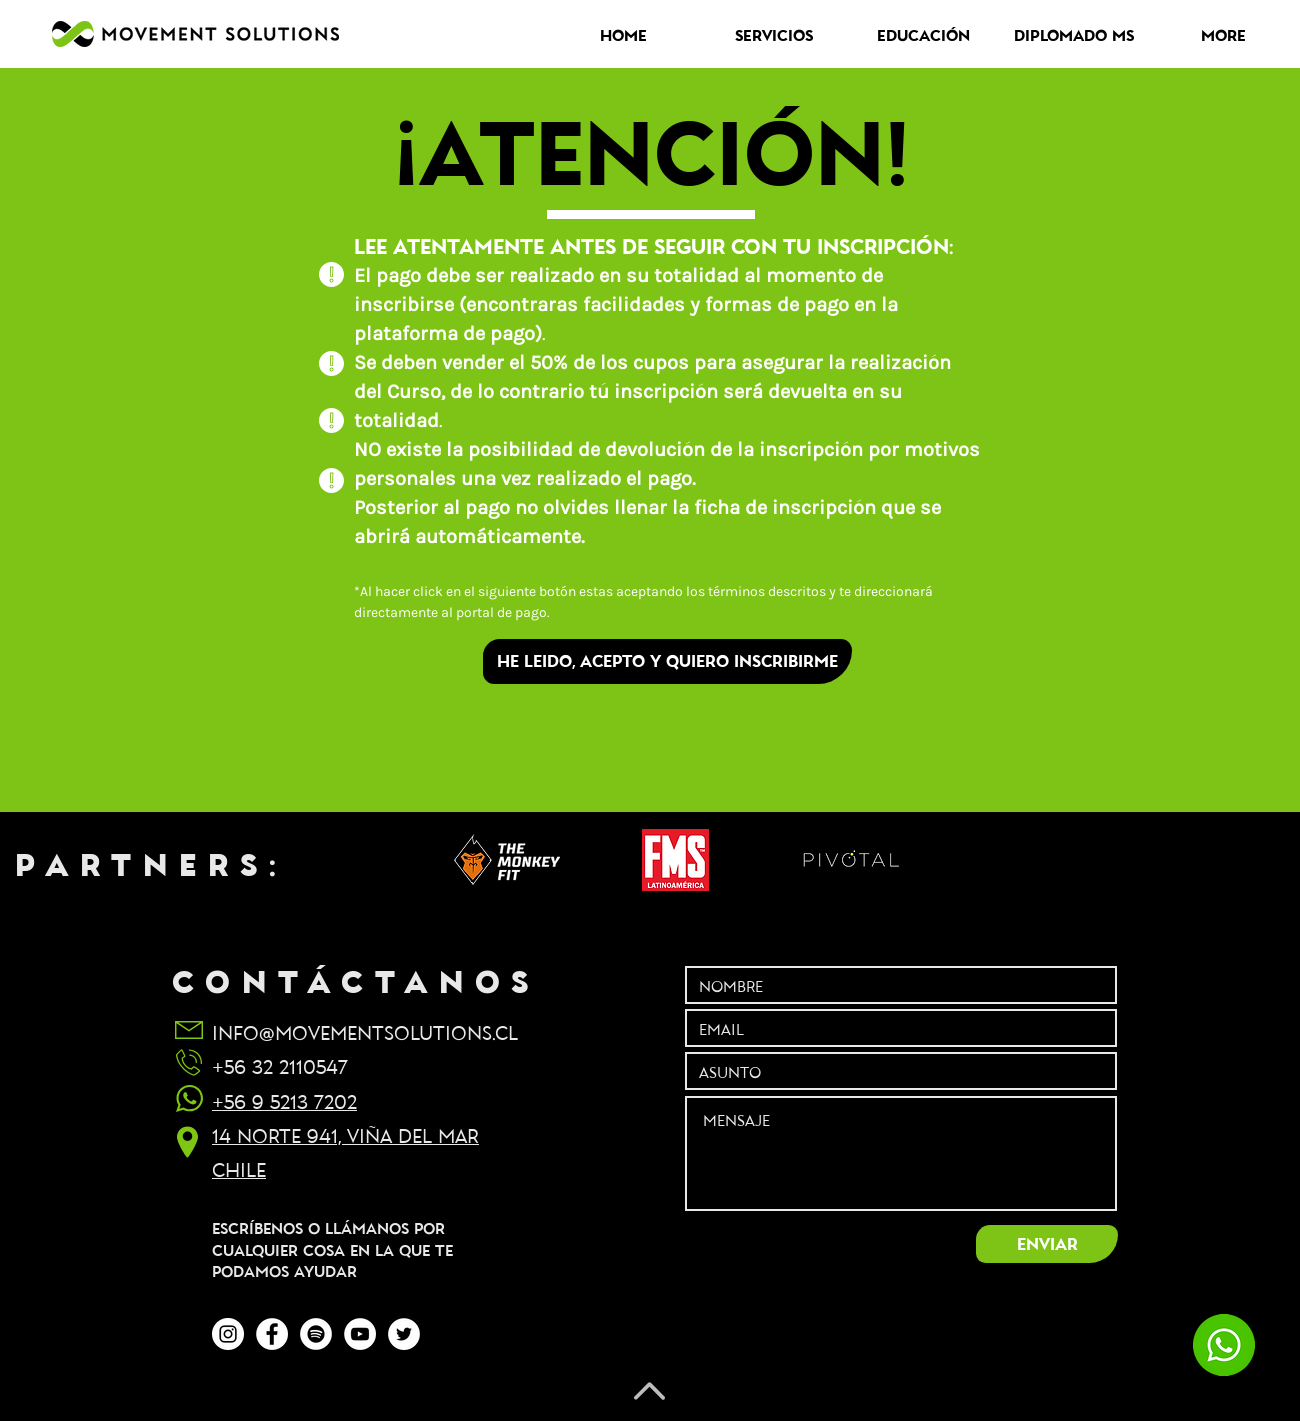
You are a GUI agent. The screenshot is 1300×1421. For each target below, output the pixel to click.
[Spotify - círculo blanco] (316, 1334)
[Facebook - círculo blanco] (272, 1334)
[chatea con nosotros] (1223, 1345)
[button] (774, 35)
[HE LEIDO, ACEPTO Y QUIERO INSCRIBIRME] (667, 661)
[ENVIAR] (1047, 1244)
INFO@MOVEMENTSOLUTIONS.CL (365, 1032)
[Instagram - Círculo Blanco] (228, 1334)
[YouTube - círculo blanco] (360, 1334)
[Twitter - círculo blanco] (404, 1334)
